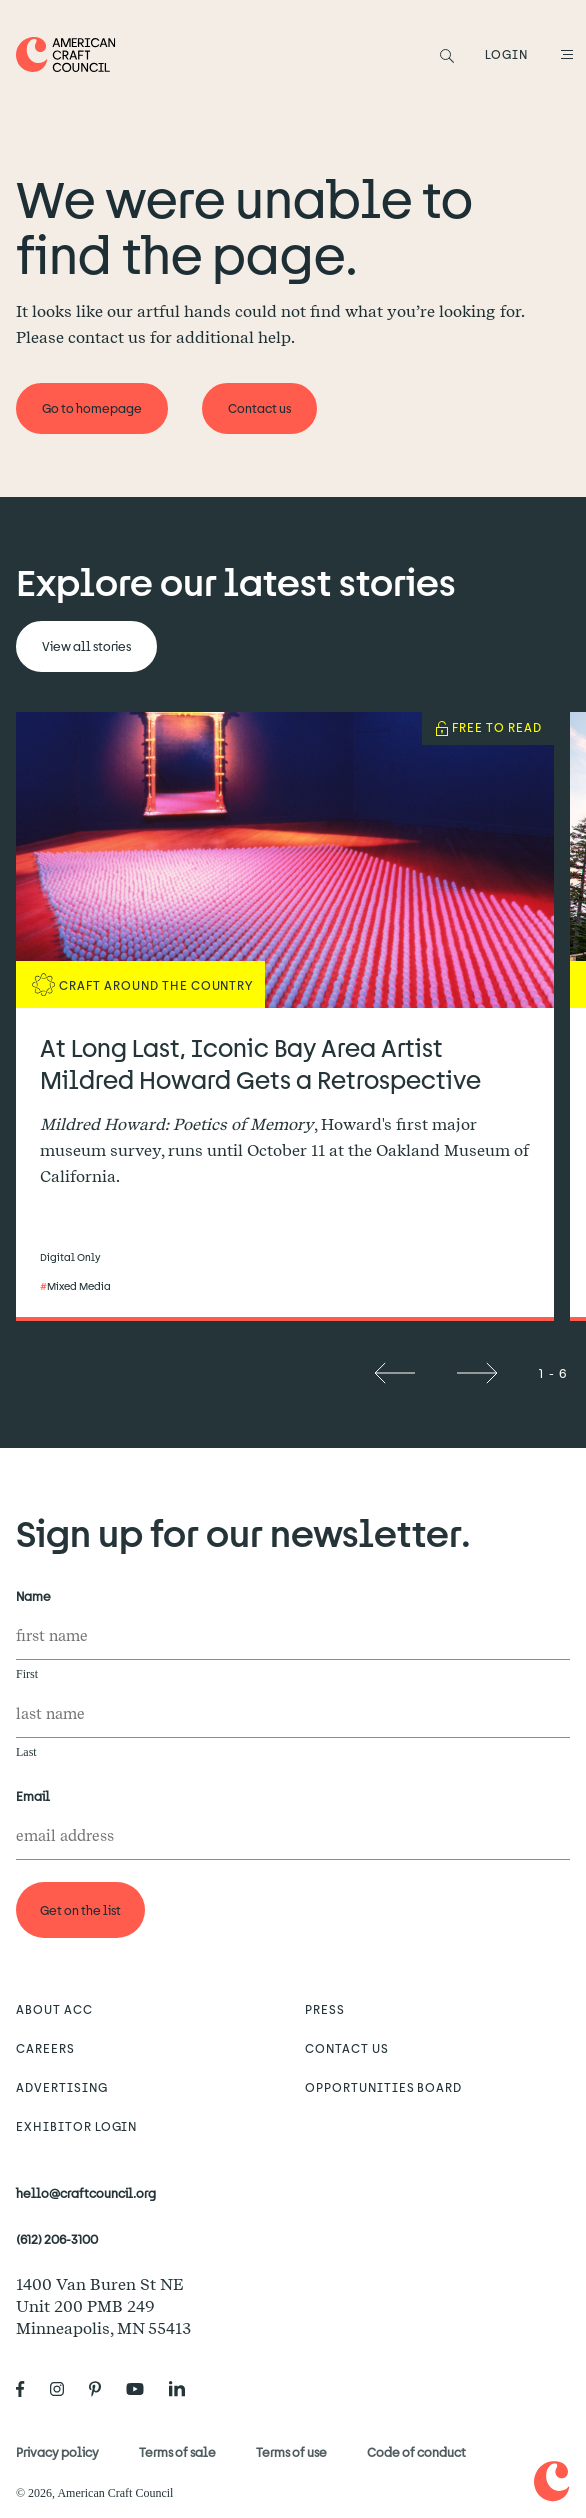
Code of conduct (416, 2452)
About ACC (54, 2009)
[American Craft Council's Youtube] (143, 2389)
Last (26, 1752)
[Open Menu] (564, 54)
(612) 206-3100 (57, 2239)
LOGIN (506, 54)
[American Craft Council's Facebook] (28, 2389)
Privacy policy (57, 2452)
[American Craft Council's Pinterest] (103, 2389)
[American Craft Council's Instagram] (65, 2389)
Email (37, 1796)
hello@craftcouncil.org (86, 2193)
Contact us (347, 2048)
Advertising (62, 2087)
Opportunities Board (383, 2087)
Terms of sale (177, 2452)
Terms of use (291, 2452)
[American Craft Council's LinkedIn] (185, 2389)
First (27, 1674)
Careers (45, 2048)
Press (325, 2009)
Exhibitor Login (76, 2126)
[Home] (66, 54)
